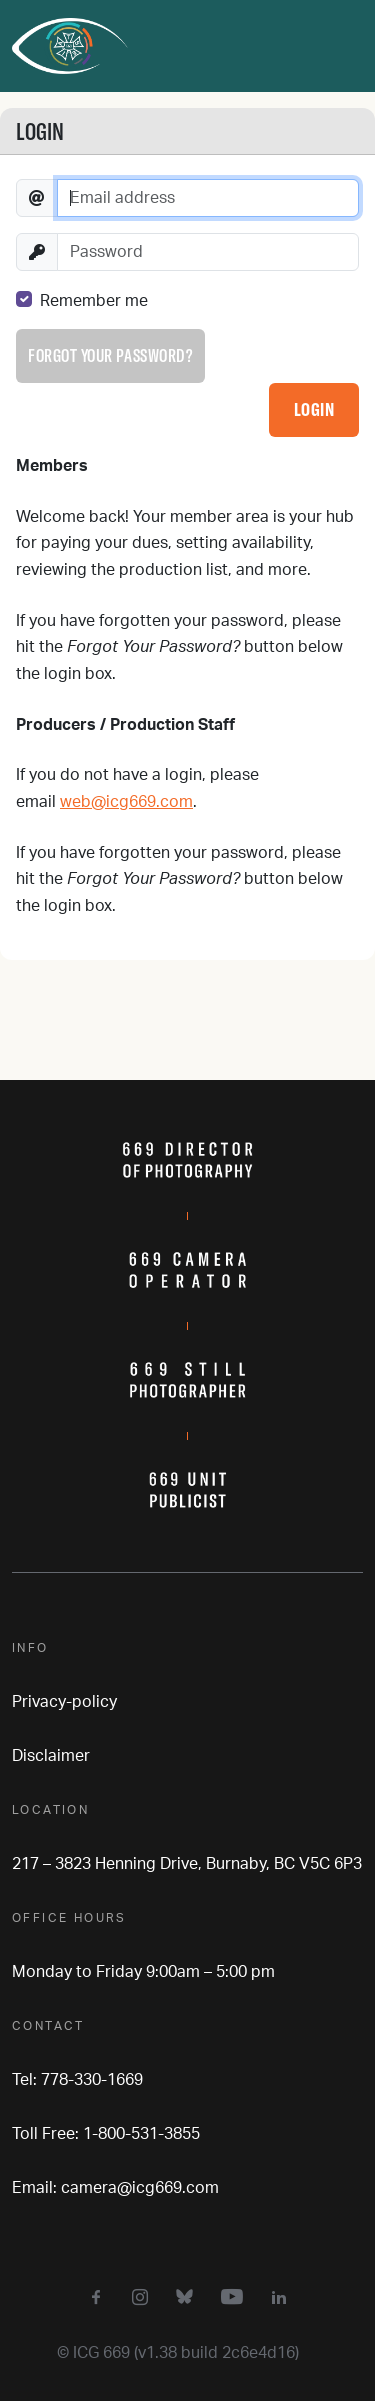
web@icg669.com (126, 802)
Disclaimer (51, 1756)
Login (314, 409)
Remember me (94, 301)
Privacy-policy (64, 1702)
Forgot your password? (110, 355)
